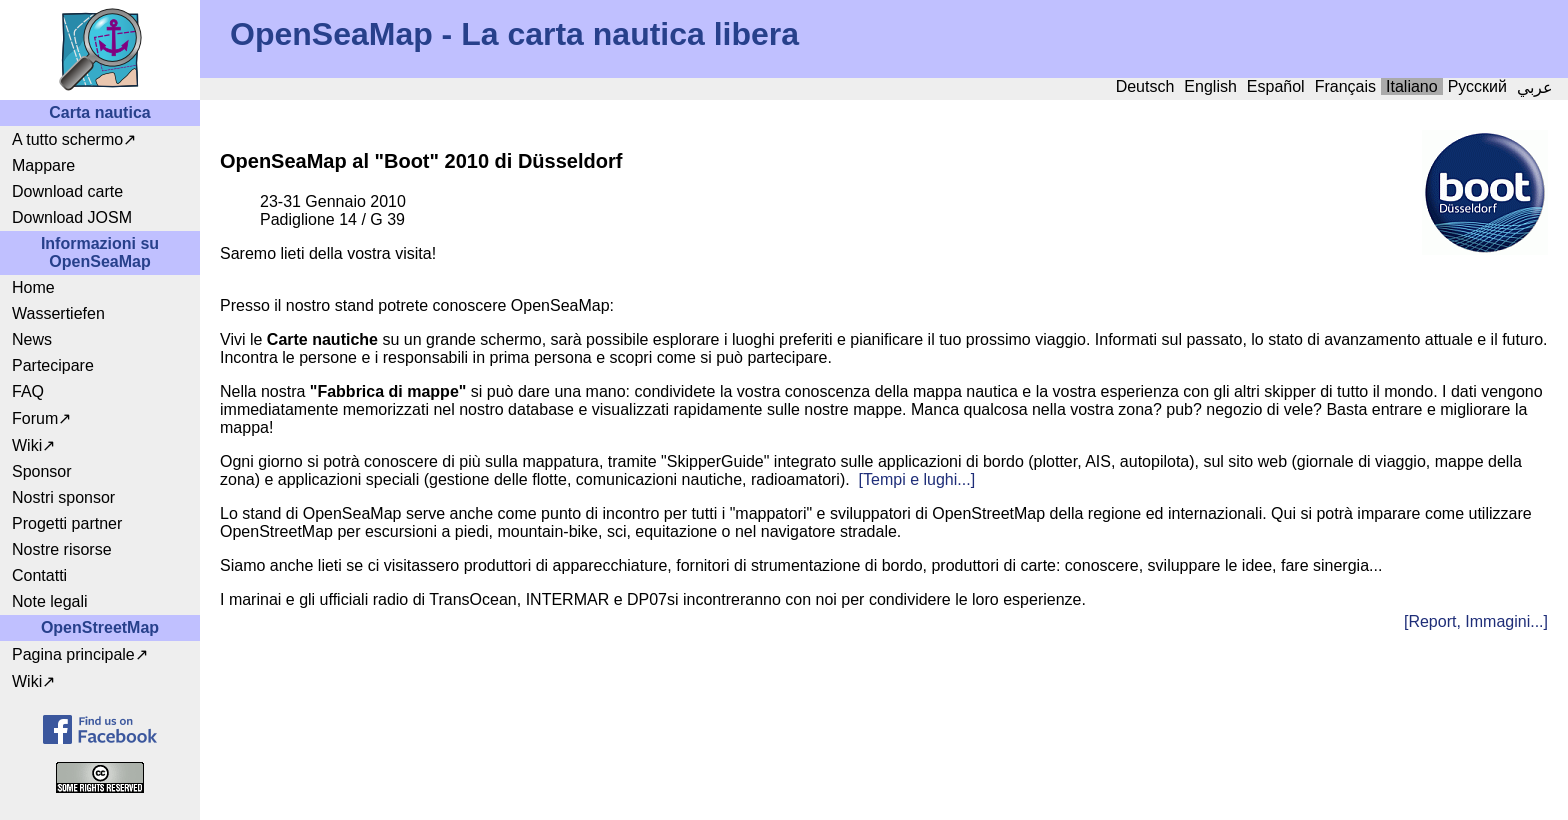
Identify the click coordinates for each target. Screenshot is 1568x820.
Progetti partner (67, 523)
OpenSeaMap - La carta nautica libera (514, 34)
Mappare (43, 165)
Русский (1477, 86)
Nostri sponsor (63, 497)
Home (33, 287)
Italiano (1412, 86)
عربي (1535, 87)
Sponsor (42, 471)
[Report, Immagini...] (1476, 621)
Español (1276, 86)
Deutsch (1145, 86)
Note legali (50, 601)
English (1210, 86)
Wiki (27, 445)
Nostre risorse (62, 549)
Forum (35, 418)
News (32, 339)
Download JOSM (72, 217)
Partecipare (53, 365)
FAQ (28, 391)
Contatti (39, 575)
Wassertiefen (58, 313)
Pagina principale (73, 654)
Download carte (67, 191)
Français (1345, 86)
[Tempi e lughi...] (917, 479)
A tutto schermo (67, 139)
